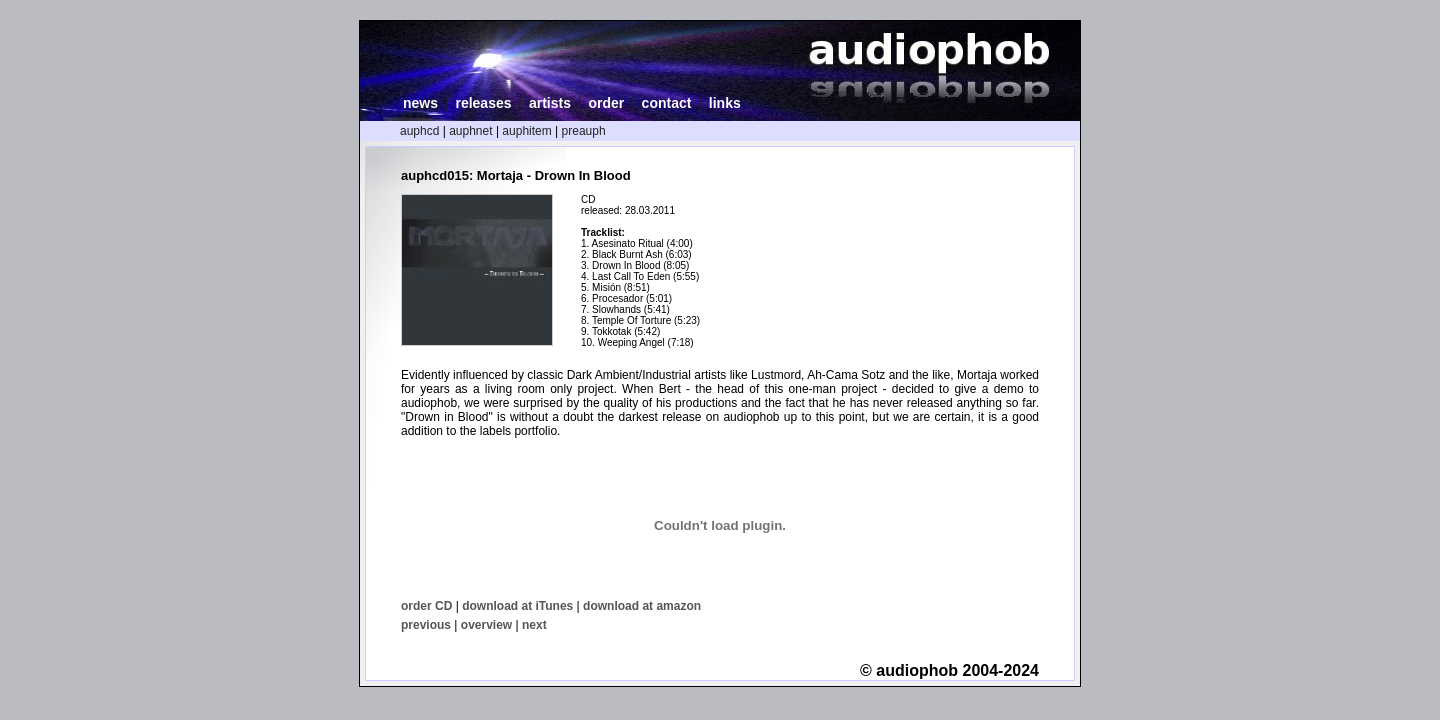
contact (667, 103)
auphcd (419, 131)
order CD (426, 606)
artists (550, 103)
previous (426, 625)
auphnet (470, 131)
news (420, 103)
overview (486, 625)
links (725, 103)
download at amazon (642, 606)
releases (483, 103)
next (534, 625)
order (606, 103)
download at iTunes (517, 606)
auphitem (526, 131)
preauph (584, 131)
